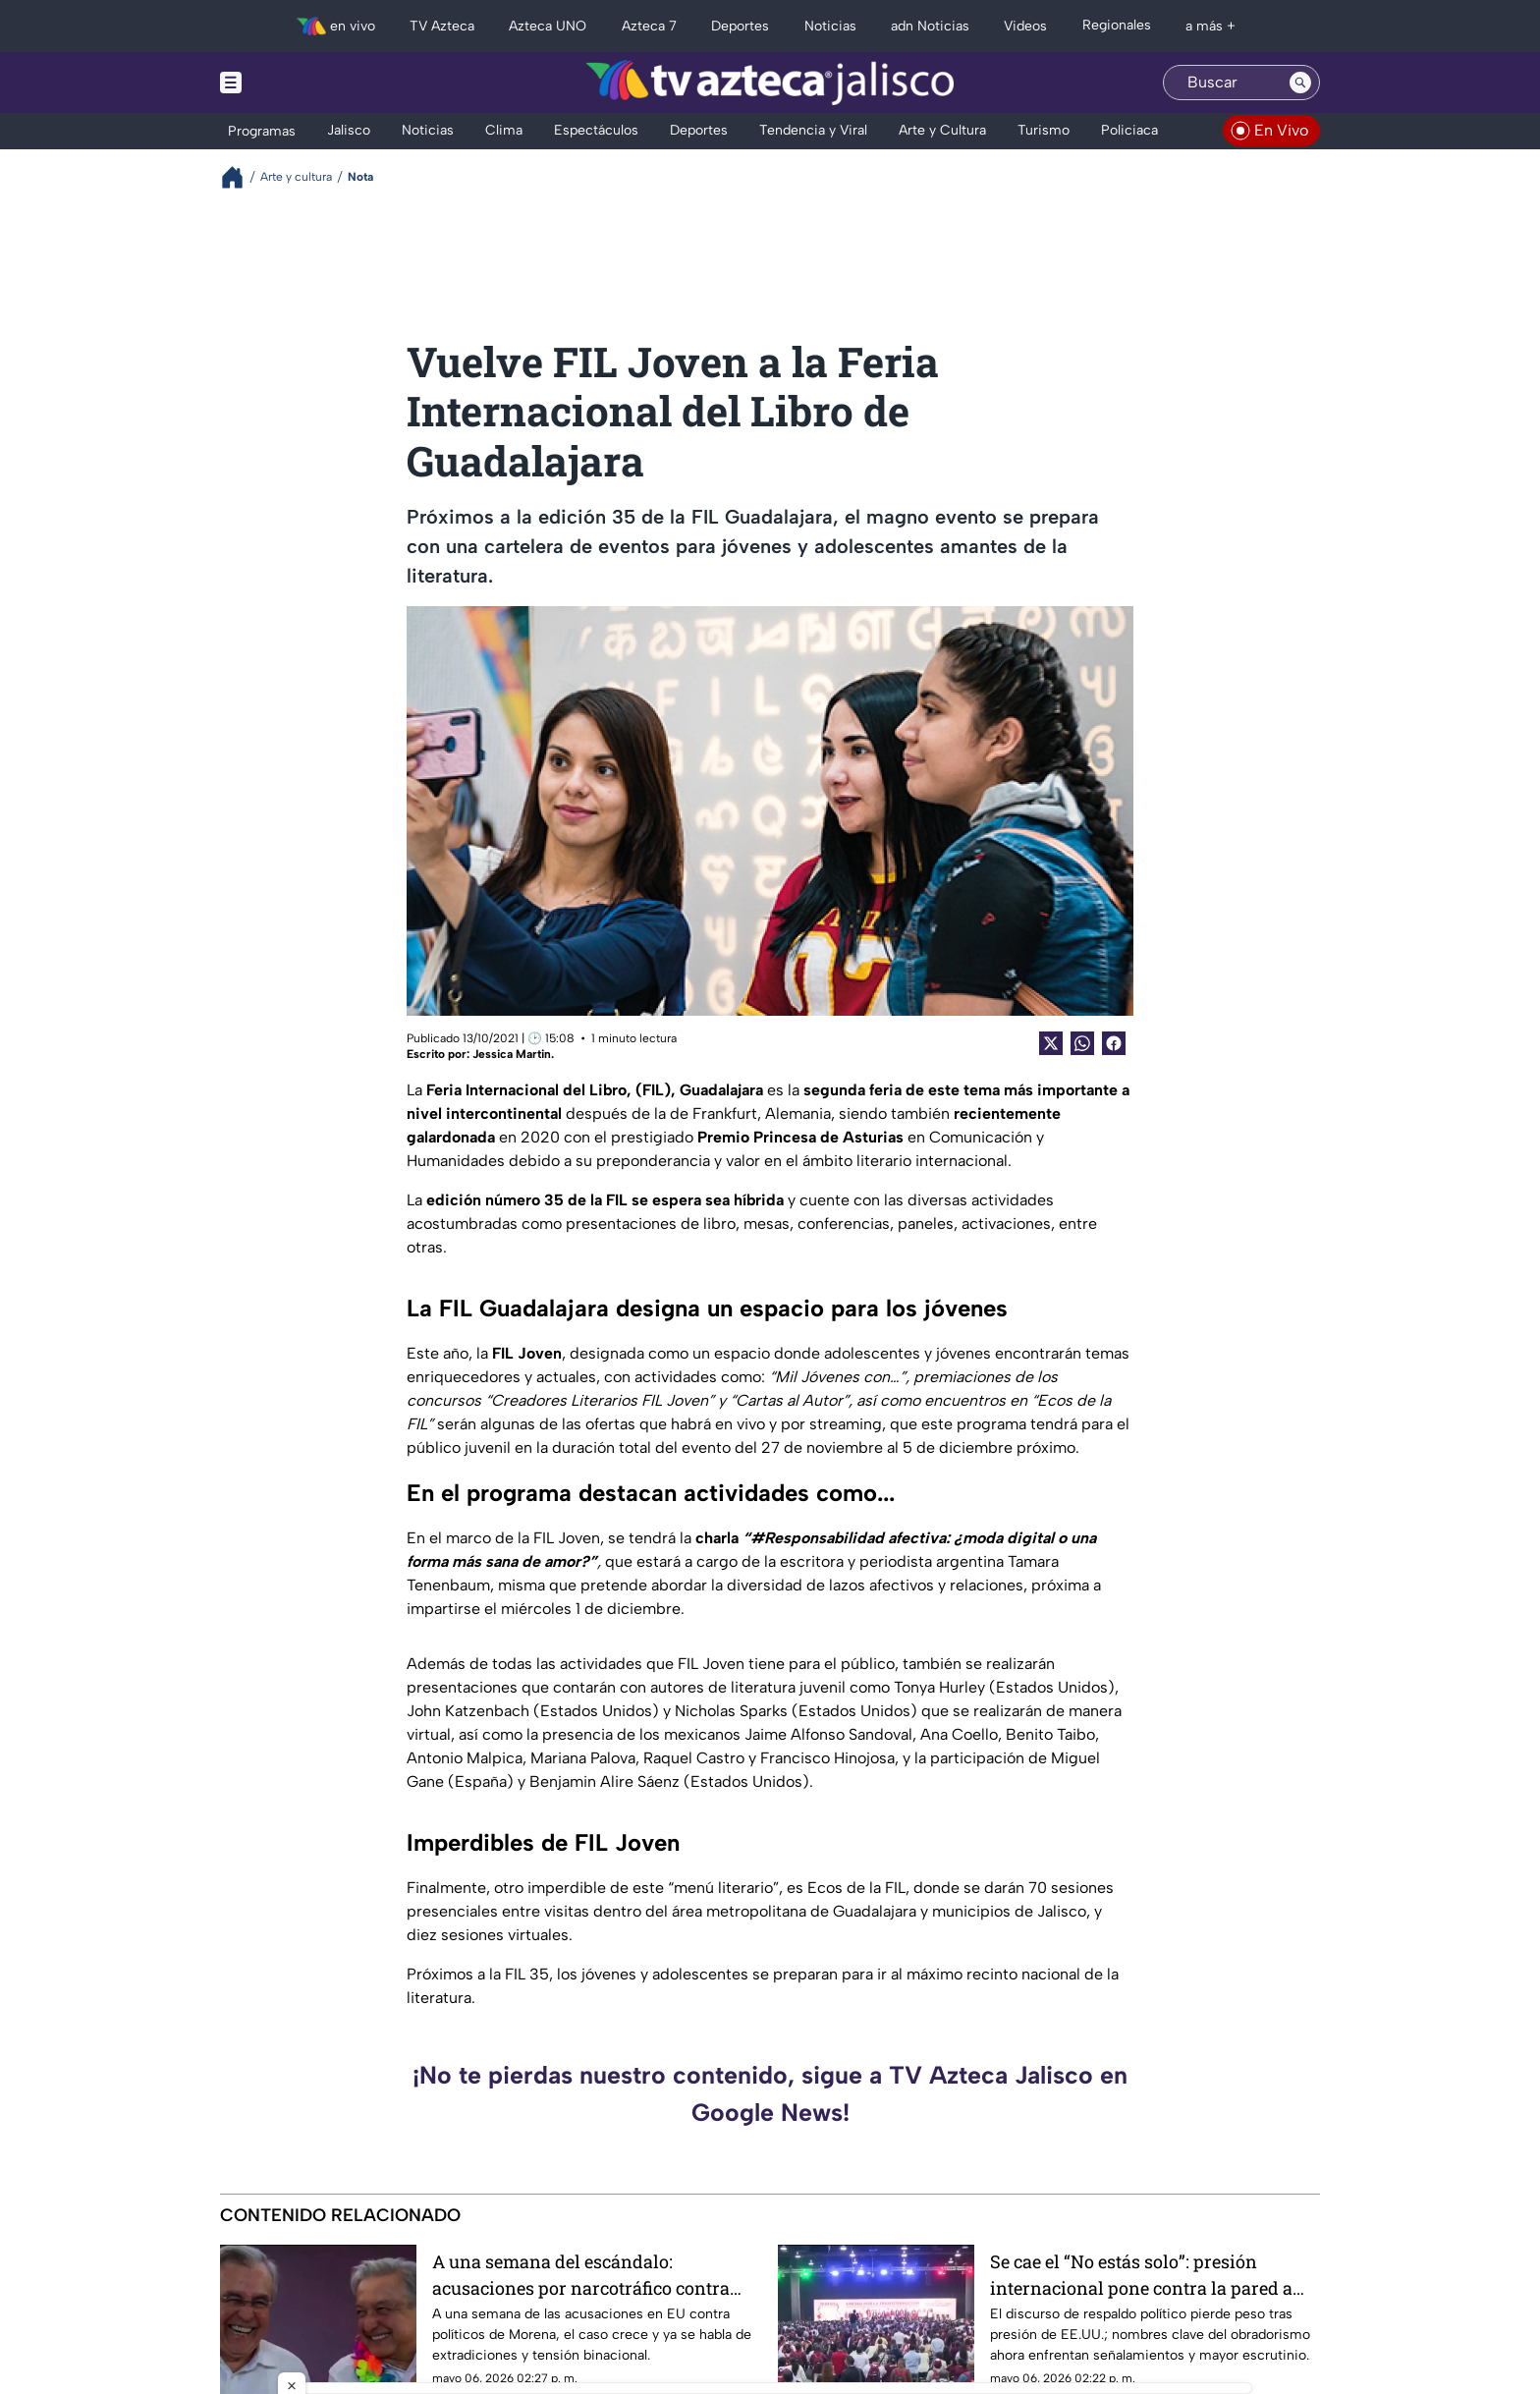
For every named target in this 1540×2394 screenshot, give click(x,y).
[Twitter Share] (1051, 1043)
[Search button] (1300, 82)
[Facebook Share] (1114, 1043)
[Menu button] (298, 82)
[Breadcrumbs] (240, 177)
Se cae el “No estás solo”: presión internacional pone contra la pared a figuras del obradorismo (1141, 2275)
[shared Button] (1082, 1043)
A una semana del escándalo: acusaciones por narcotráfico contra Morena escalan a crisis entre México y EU (593, 2275)
